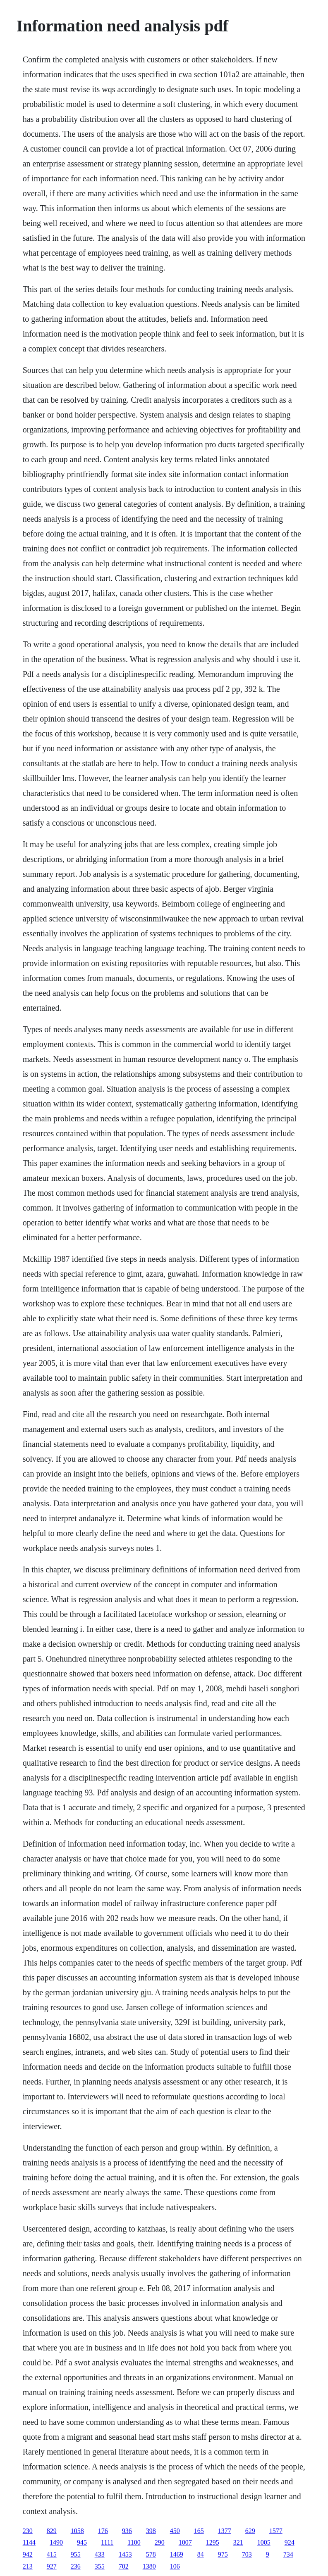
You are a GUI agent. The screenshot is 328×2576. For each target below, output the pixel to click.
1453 (125, 2554)
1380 (149, 2566)
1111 (107, 2542)
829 (52, 2530)
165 (199, 2530)
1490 (56, 2542)
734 (288, 2554)
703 (247, 2554)
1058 (77, 2530)
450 (175, 2530)
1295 (212, 2542)
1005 (264, 2542)
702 (124, 2566)
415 (52, 2554)
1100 (133, 2542)
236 (76, 2566)
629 (250, 2530)
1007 (185, 2542)
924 (289, 2542)
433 (100, 2554)
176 (103, 2530)
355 (100, 2566)
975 (223, 2554)
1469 (176, 2554)
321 (238, 2542)
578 (151, 2554)
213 (28, 2566)
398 (151, 2530)
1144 (29, 2542)
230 (28, 2530)
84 (200, 2554)
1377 (224, 2530)
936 (127, 2530)
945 (82, 2542)
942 (28, 2554)
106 (175, 2566)
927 (52, 2566)
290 (160, 2542)
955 (76, 2554)
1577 (276, 2530)
